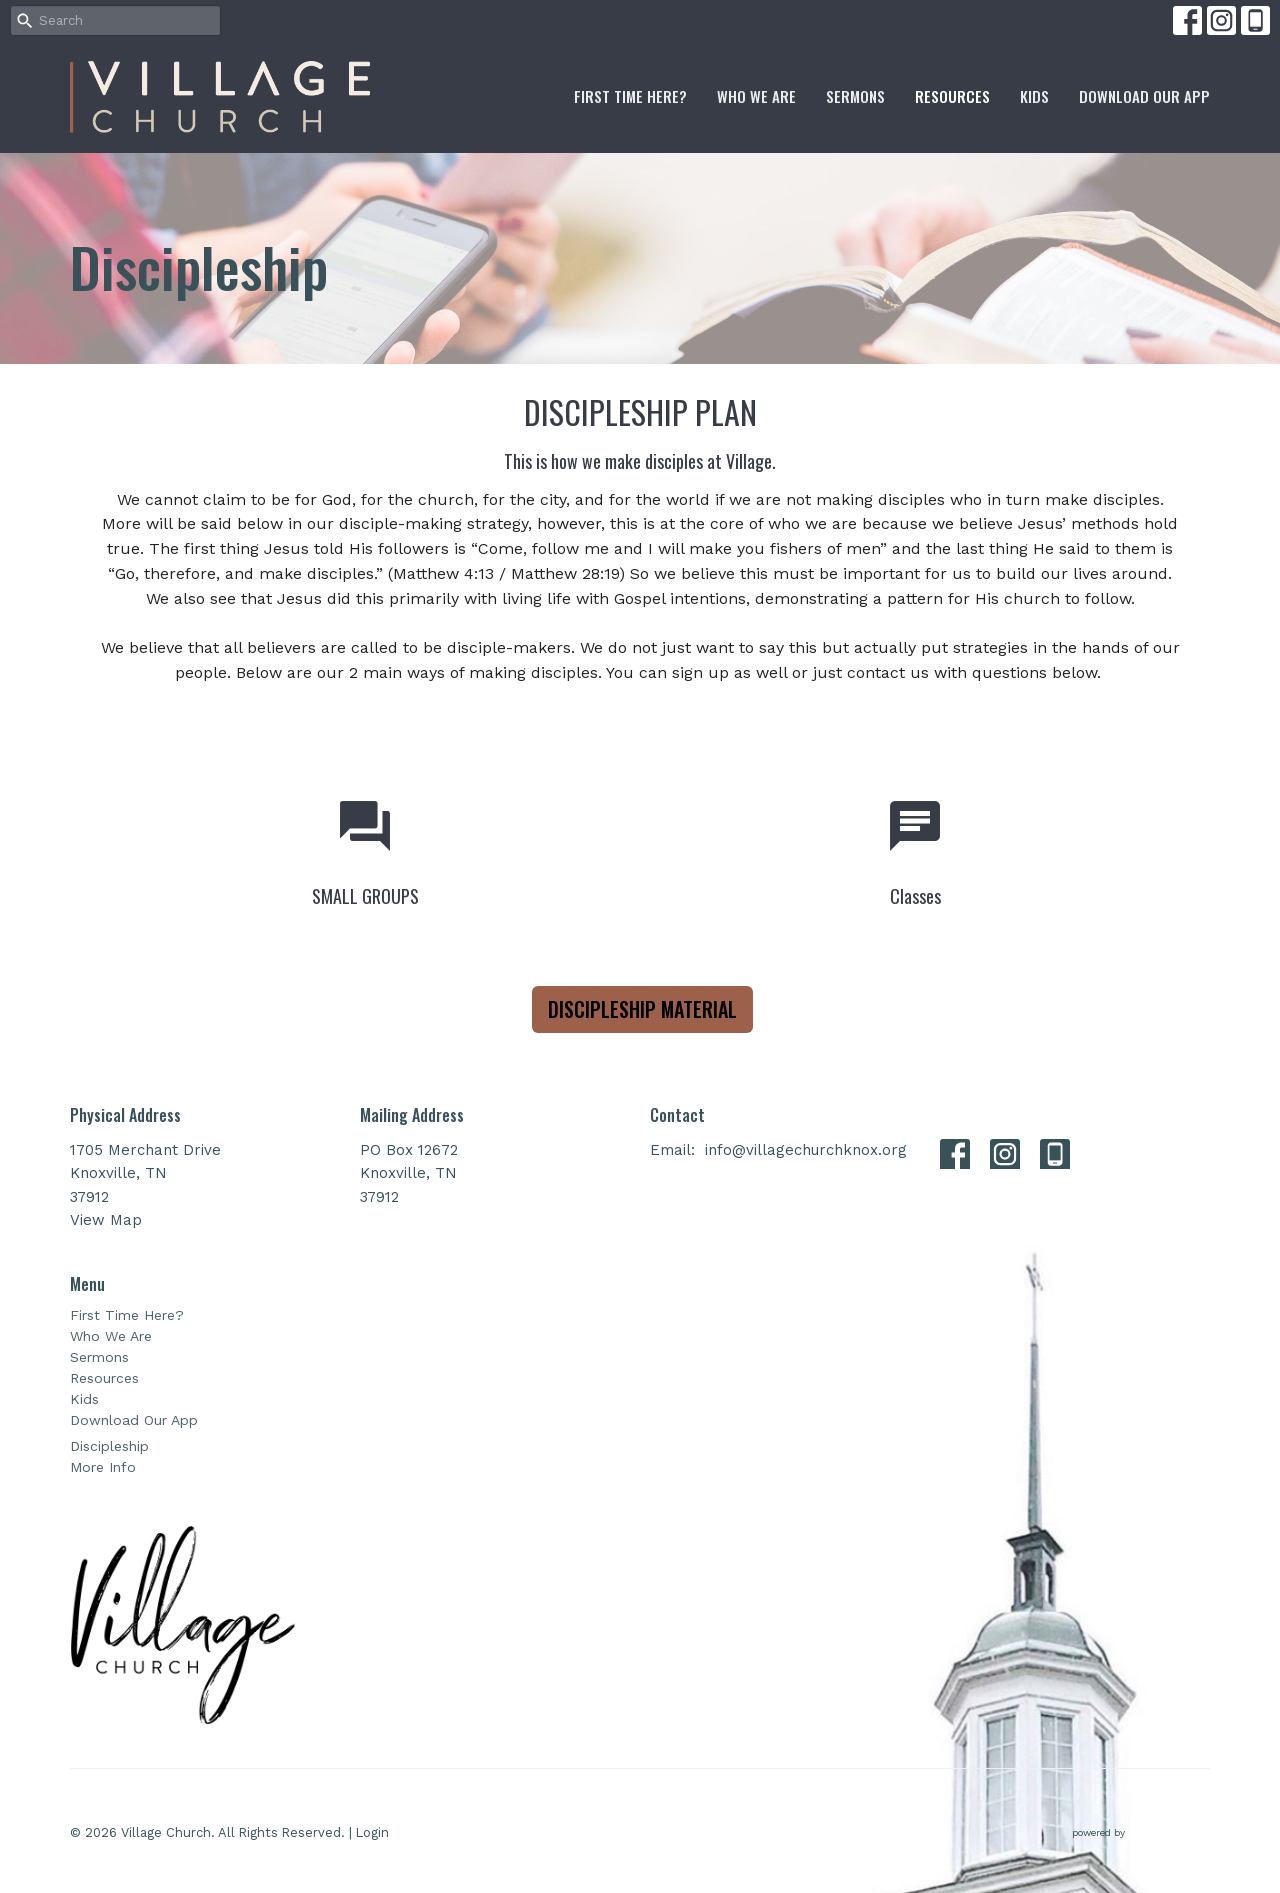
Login (372, 1832)
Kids (1034, 96)
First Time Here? (630, 96)
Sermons (855, 96)
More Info (103, 1467)
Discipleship (109, 1446)
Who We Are (756, 96)
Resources (952, 96)
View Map (106, 1220)
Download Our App (1144, 96)
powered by (1141, 1832)
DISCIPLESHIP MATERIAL (642, 1009)
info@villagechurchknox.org (806, 1150)
